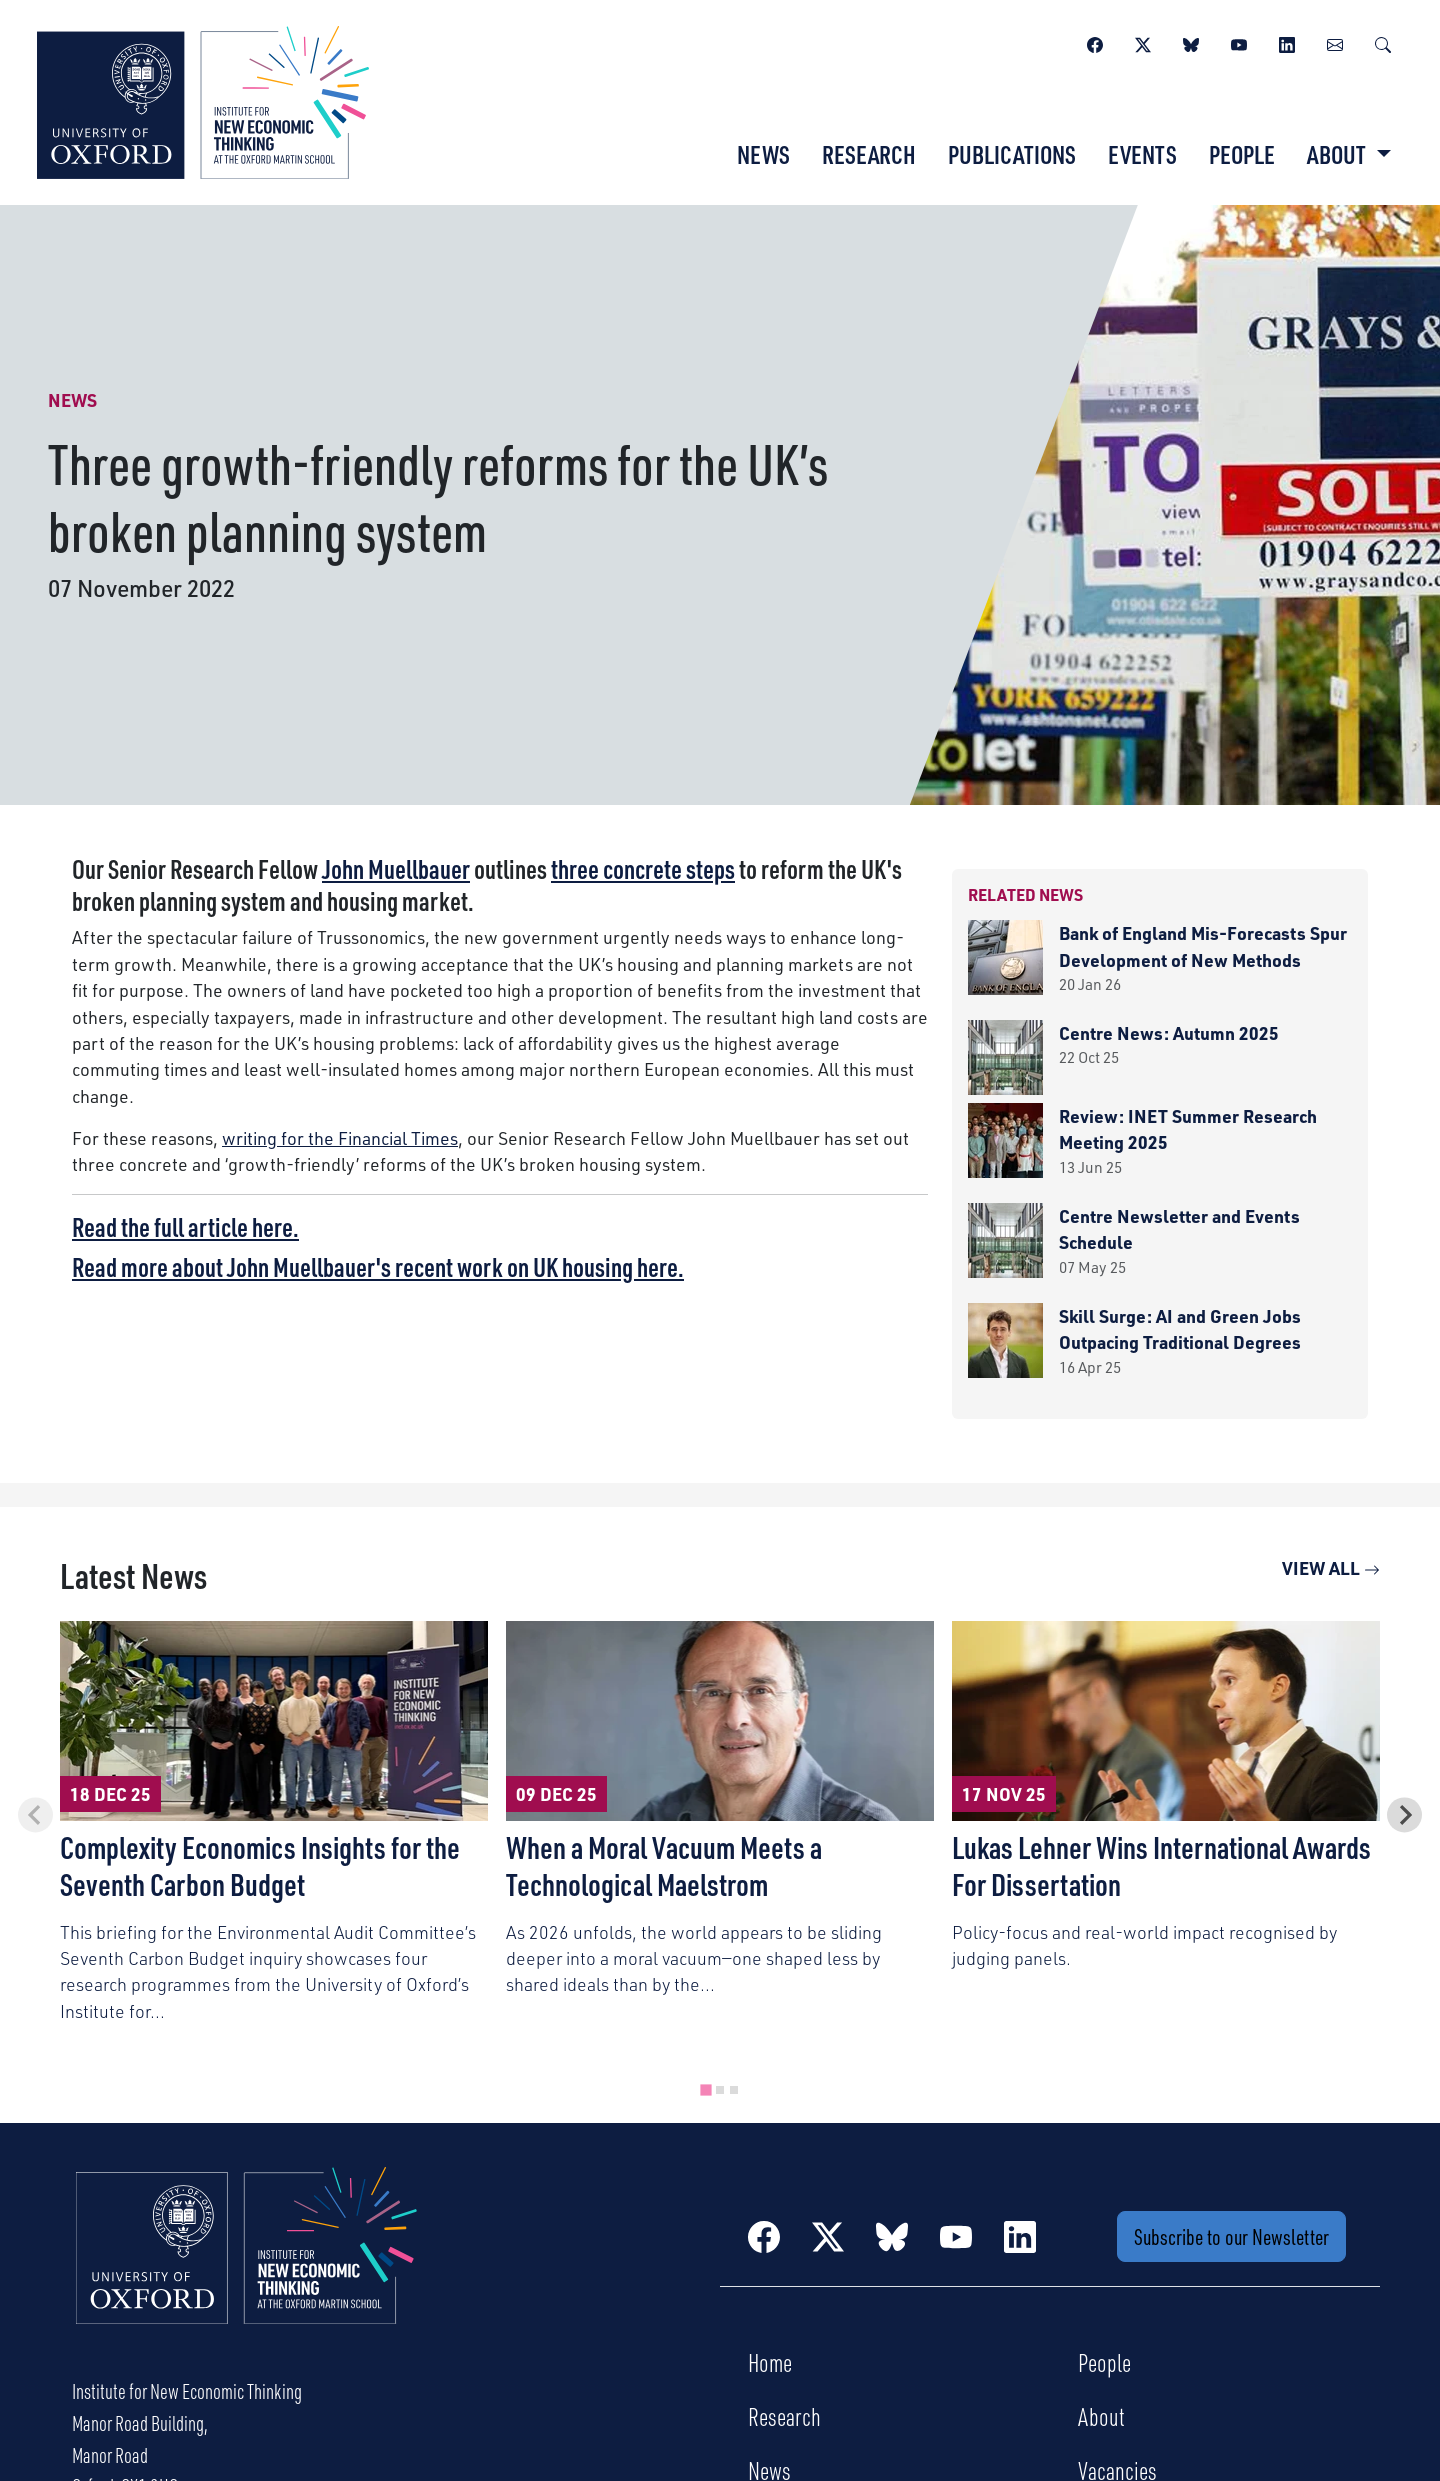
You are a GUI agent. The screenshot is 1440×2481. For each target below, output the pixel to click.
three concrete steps (643, 868)
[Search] (1383, 42)
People (1242, 154)
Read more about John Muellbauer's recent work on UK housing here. (378, 1266)
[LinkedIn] (1287, 42)
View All (1331, 1567)
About (1101, 2416)
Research (869, 154)
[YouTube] (1239, 42)
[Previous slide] (35, 1814)
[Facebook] (1095, 42)
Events (1142, 154)
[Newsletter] (1335, 42)
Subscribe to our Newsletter (1231, 2236)
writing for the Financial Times (340, 1137)
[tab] (705, 2089)
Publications (1012, 154)
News (763, 154)
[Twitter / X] (1143, 42)
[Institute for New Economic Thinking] (203, 100)
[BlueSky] (1191, 42)
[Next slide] (1404, 1814)
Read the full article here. (185, 1226)
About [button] (1338, 154)
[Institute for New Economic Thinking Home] (247, 2267)
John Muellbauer (396, 868)
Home (770, 2362)
